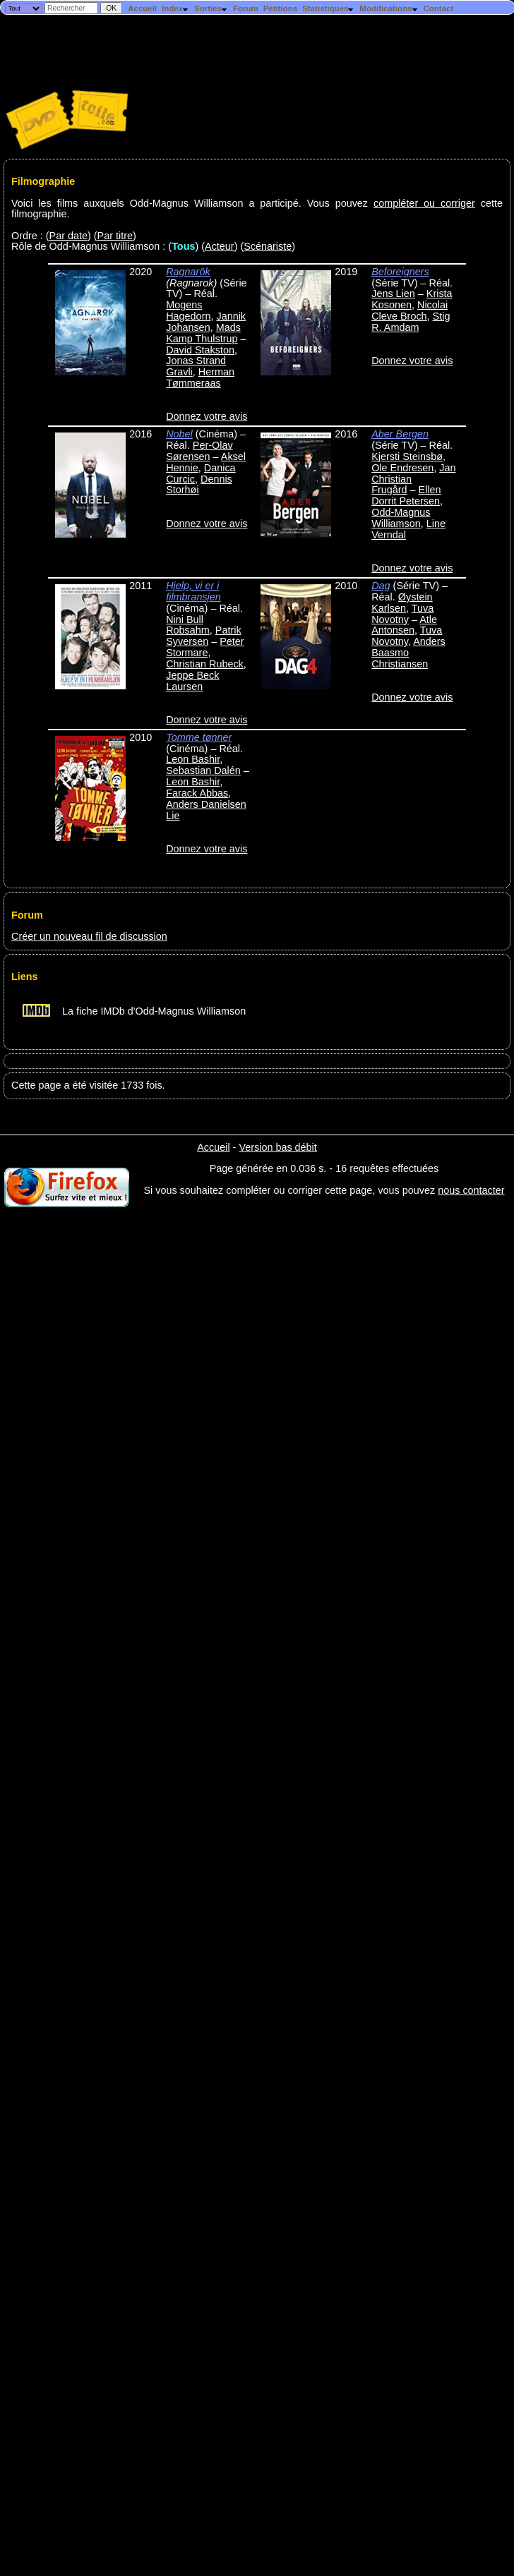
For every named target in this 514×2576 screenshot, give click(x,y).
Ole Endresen (402, 467)
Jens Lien (393, 293)
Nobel (179, 434)
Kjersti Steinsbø (407, 456)
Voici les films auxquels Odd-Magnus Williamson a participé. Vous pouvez (192, 203)
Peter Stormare (205, 647)
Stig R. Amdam (410, 321)
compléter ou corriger (424, 203)
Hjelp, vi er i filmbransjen (193, 591)
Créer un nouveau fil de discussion (89, 936)
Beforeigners (400, 271)
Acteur (219, 246)
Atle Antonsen (404, 625)
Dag (380, 585)
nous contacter (471, 1190)
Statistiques (328, 8)
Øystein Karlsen (401, 602)
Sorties (211, 8)
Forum (245, 8)
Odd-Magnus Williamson (400, 518)
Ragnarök (188, 271)
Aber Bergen (400, 434)
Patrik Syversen (203, 635)
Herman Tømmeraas (200, 377)
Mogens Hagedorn (188, 310)
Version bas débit (277, 1147)
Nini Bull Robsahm (188, 625)
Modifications (388, 8)
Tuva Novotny (402, 614)
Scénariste (268, 246)
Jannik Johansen (206, 321)
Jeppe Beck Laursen (192, 681)
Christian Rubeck (205, 664)
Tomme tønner (199, 737)
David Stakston (200, 350)
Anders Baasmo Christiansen (408, 653)
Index (175, 8)
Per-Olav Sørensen (199, 451)
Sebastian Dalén (203, 770)
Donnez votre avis (206, 416)
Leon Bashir (193, 759)
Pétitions (280, 8)
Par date (68, 235)
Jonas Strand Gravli (196, 366)
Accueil (142, 8)
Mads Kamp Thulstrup (203, 333)
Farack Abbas (197, 793)
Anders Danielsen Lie (206, 810)
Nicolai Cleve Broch (409, 310)
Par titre (115, 235)
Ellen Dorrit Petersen (406, 495)
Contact (438, 8)
